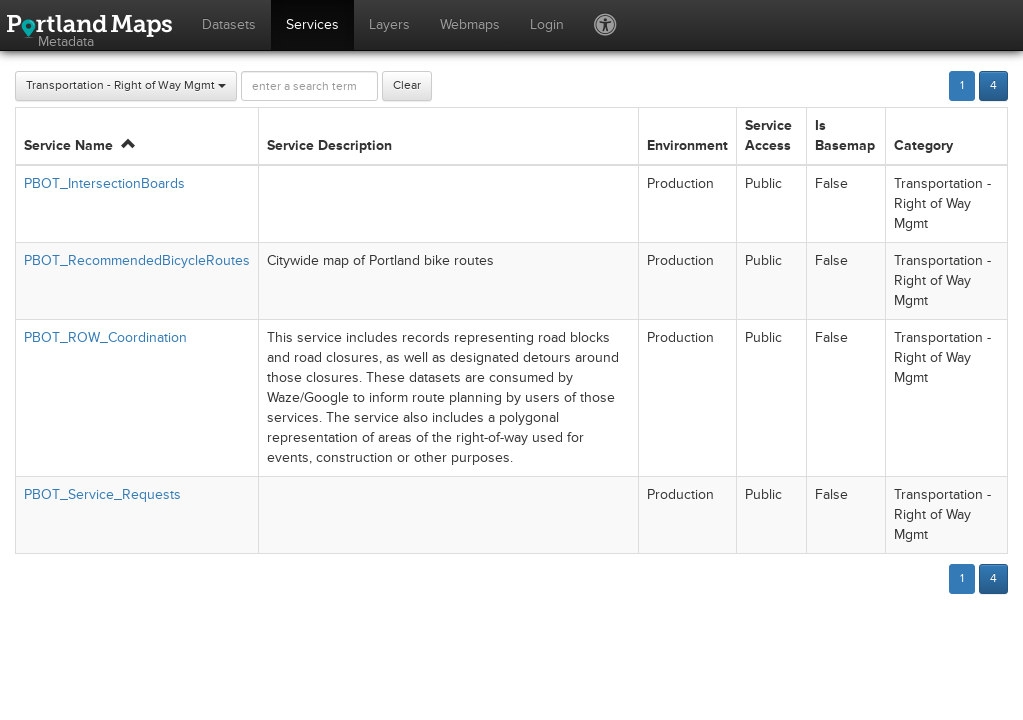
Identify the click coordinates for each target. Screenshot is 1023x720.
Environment (687, 145)
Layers (389, 24)
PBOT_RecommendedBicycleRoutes (137, 260)
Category (923, 145)
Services (312, 24)
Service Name (79, 145)
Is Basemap (845, 135)
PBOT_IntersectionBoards (104, 183)
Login (547, 24)
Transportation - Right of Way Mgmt (126, 85)
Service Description (329, 145)
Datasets (229, 24)
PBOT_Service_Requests (102, 494)
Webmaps (470, 24)
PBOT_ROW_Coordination (105, 337)
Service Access (768, 135)
